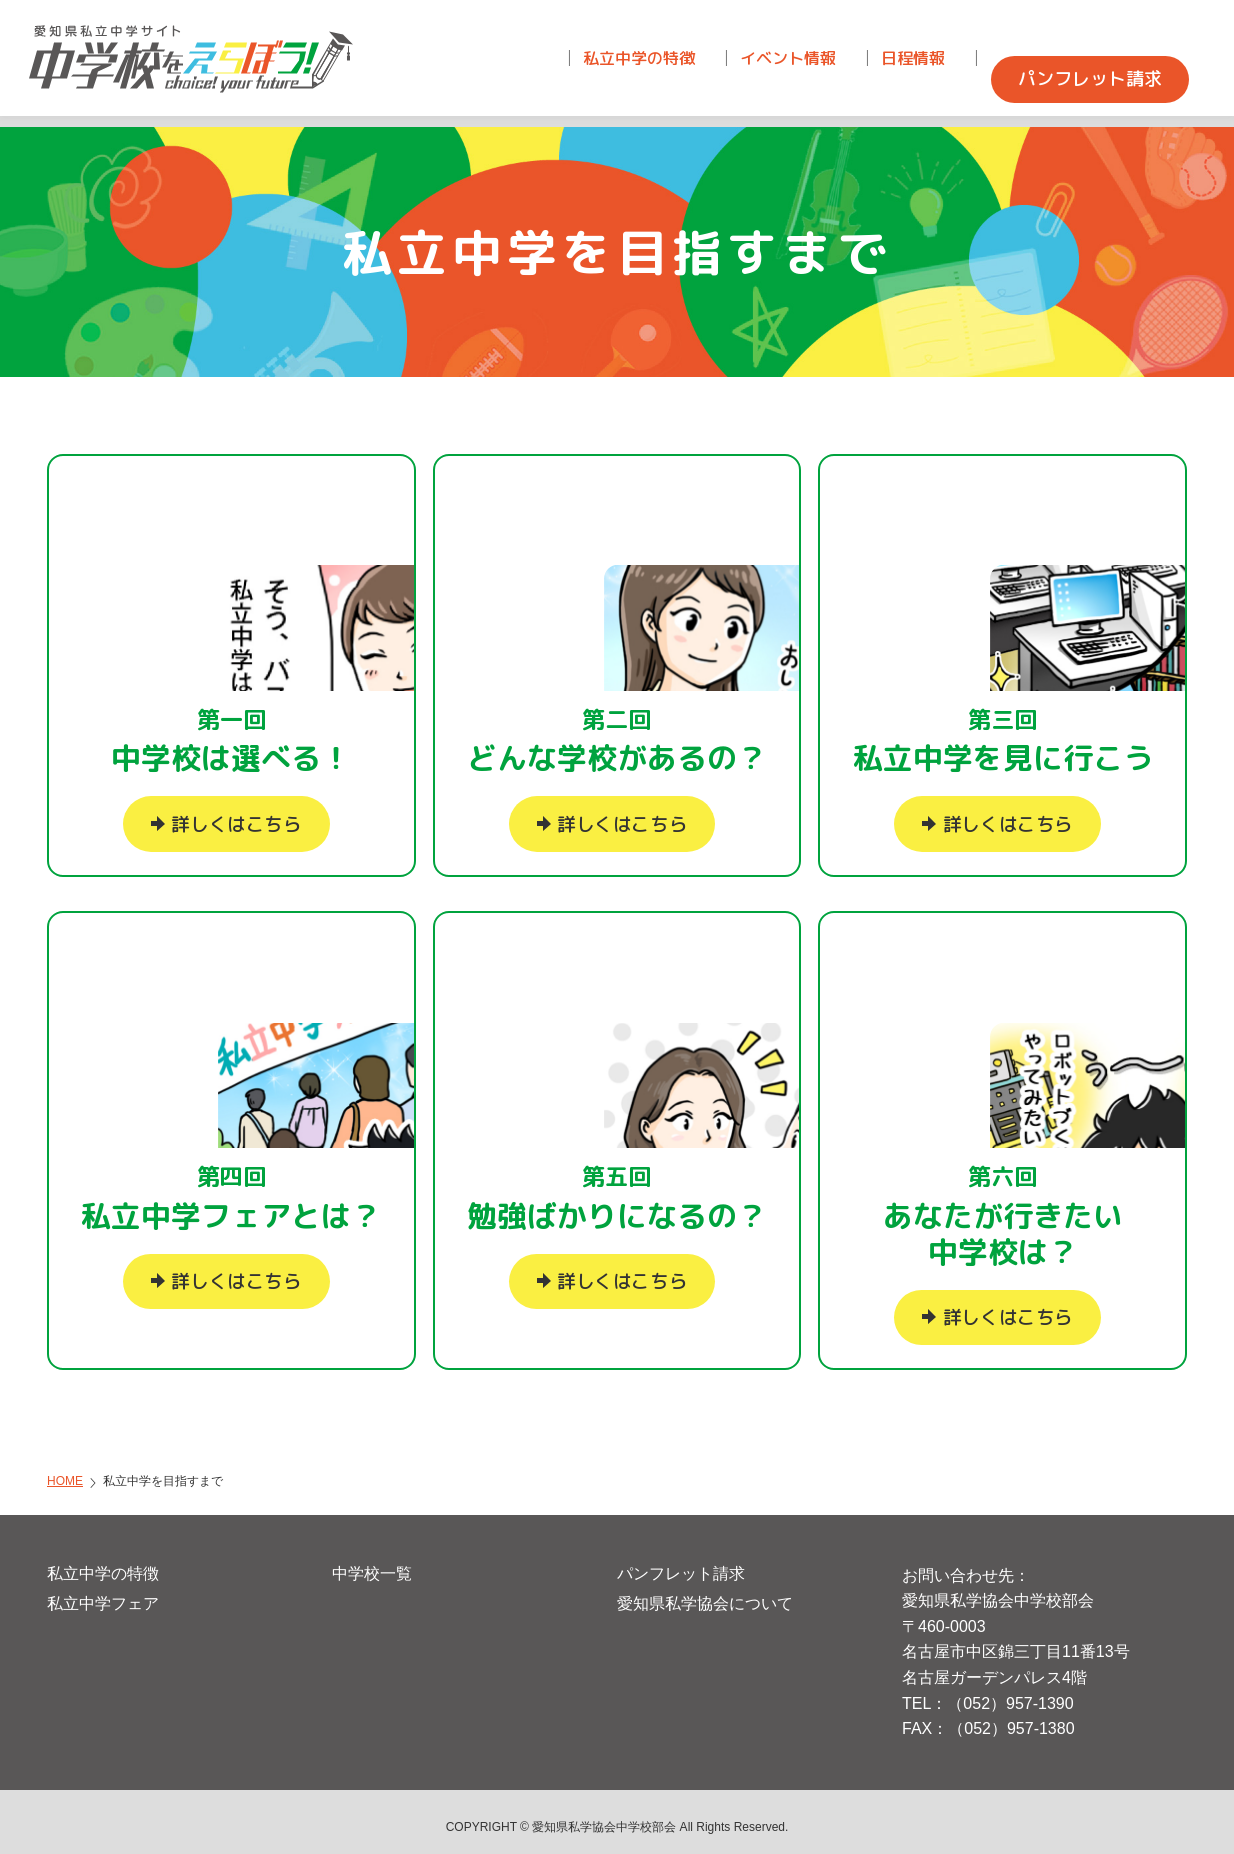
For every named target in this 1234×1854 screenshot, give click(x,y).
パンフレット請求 (681, 1562)
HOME (65, 1470)
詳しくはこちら (236, 813)
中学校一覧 (372, 1562)
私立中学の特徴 (103, 1562)
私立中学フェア (103, 1592)
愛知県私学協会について (705, 1592)
